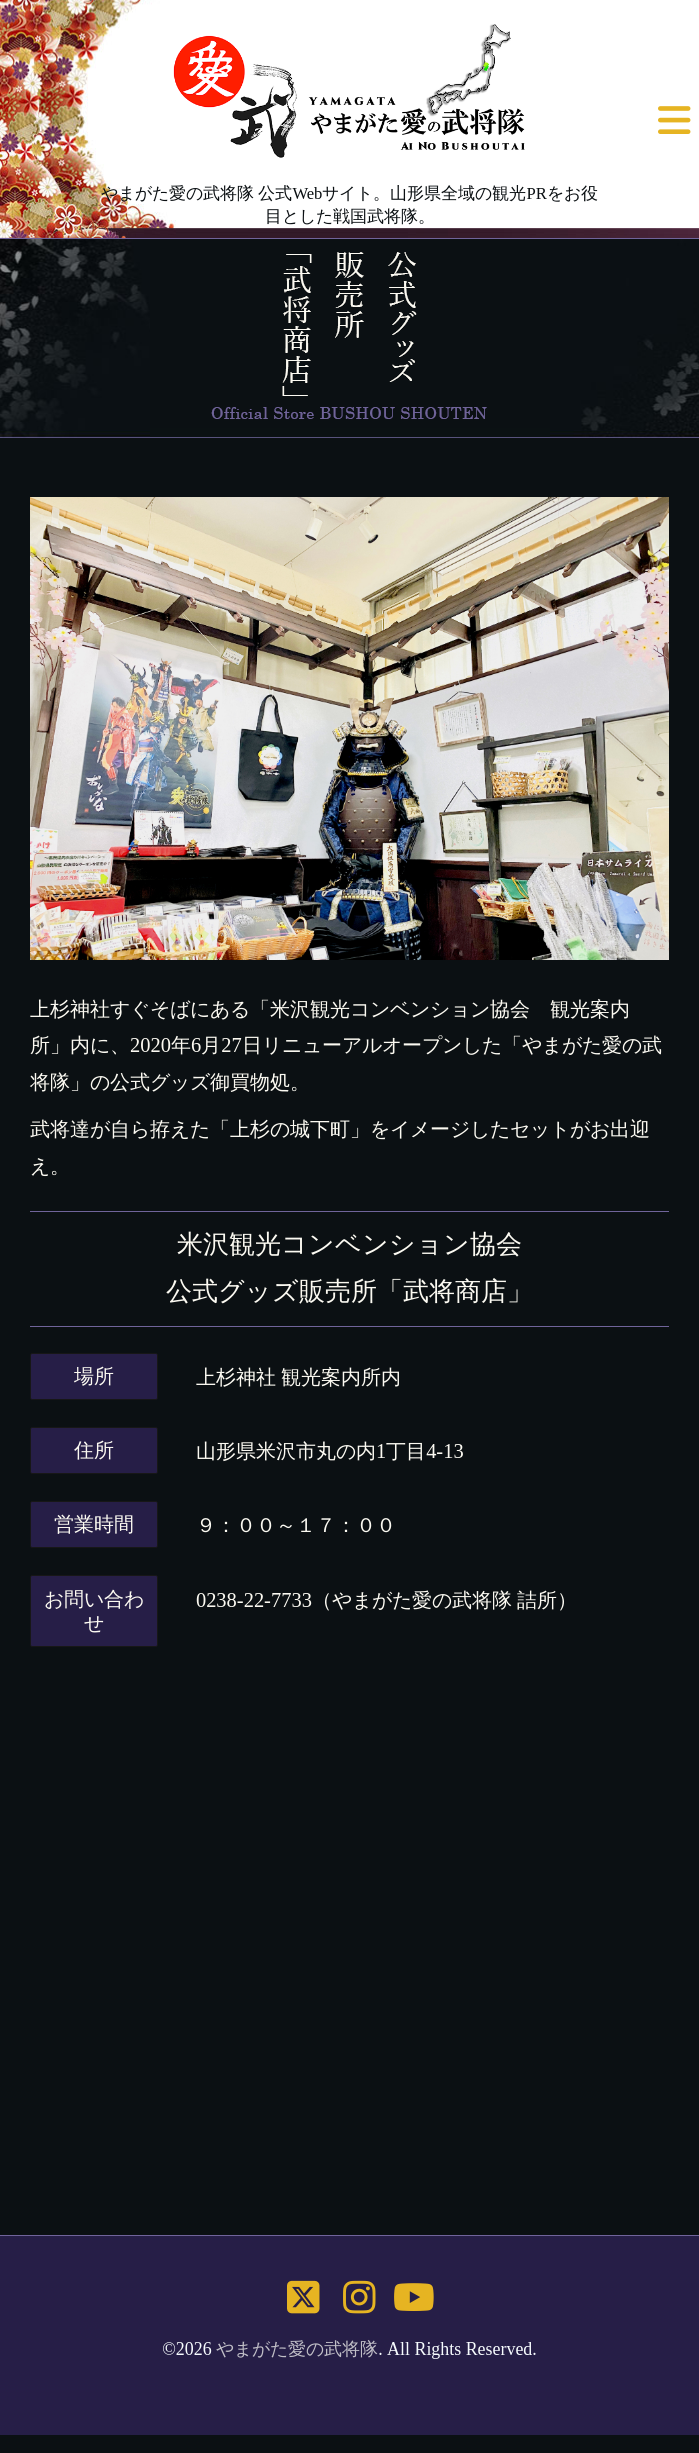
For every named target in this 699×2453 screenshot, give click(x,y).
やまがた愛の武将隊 (297, 2349)
